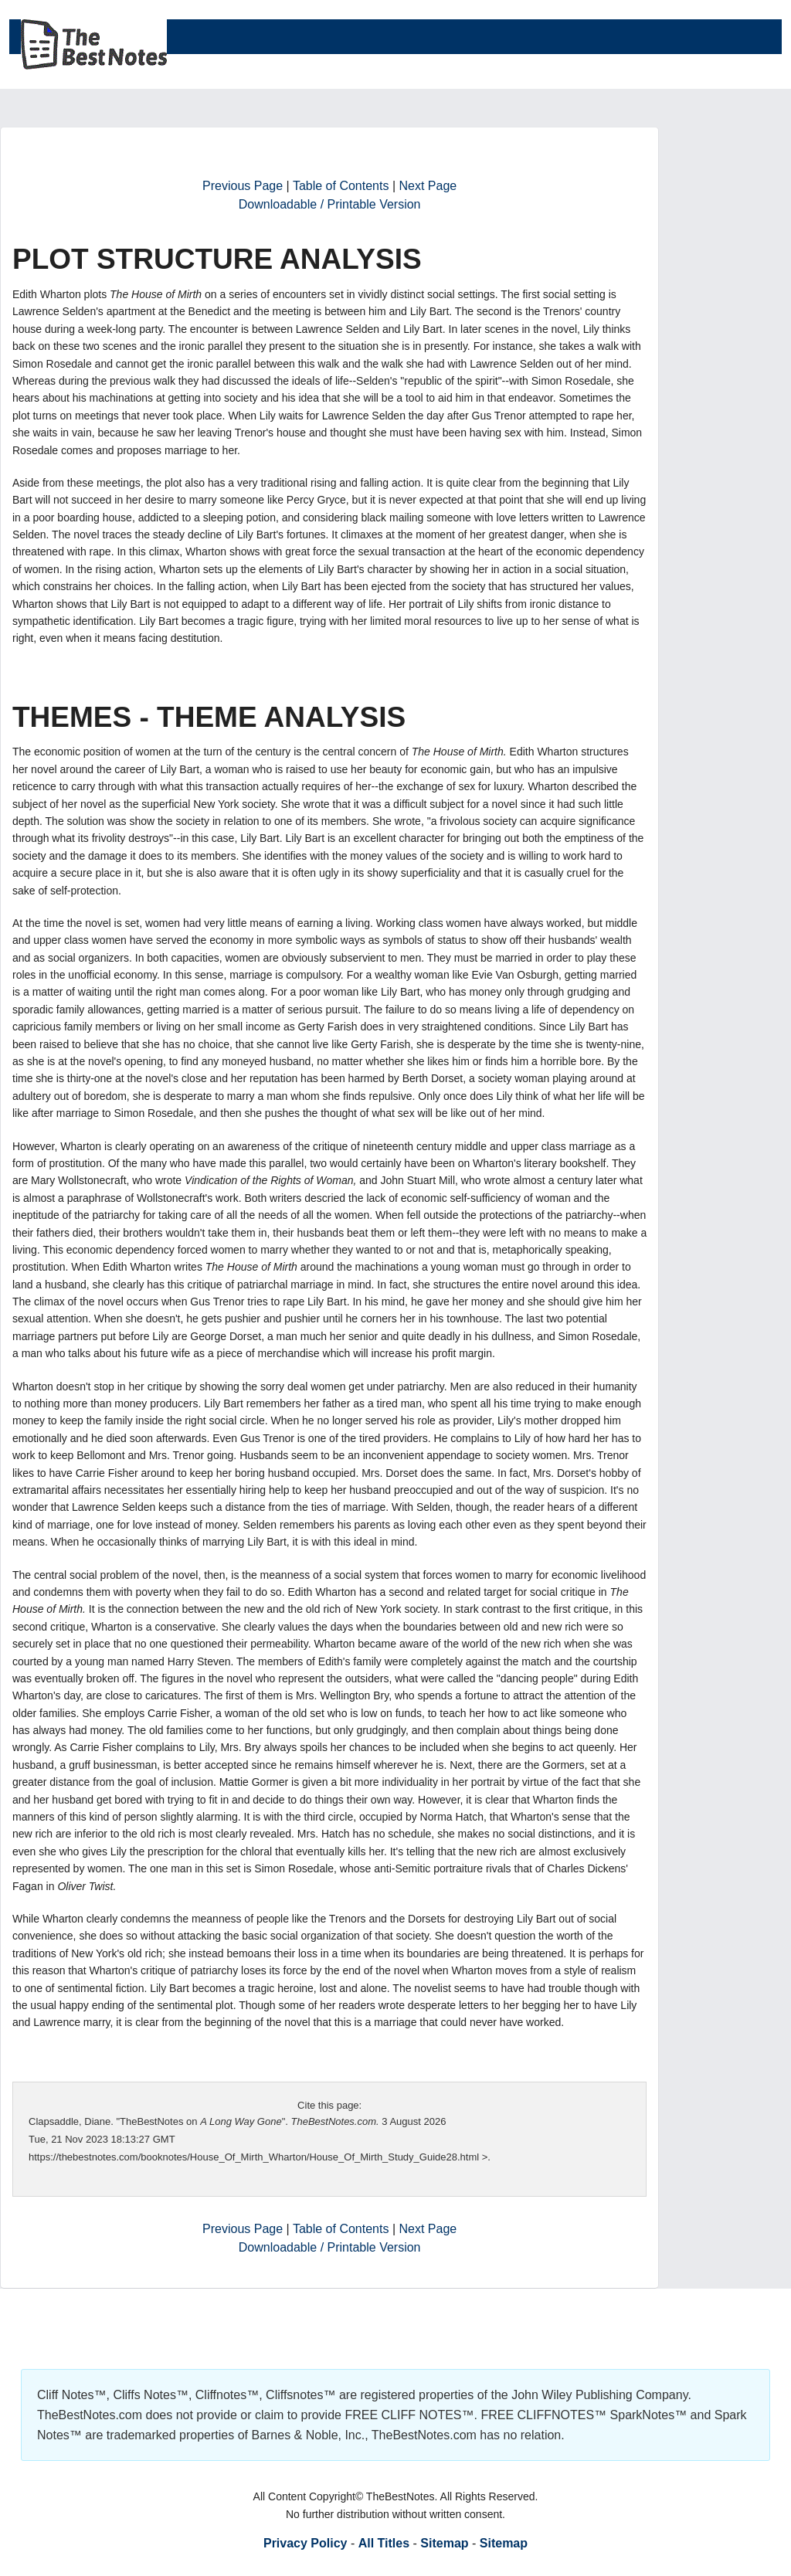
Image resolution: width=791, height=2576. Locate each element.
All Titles (383, 2543)
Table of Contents (341, 185)
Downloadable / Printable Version (330, 204)
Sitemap (444, 2543)
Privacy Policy (305, 2543)
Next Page (428, 185)
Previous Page (242, 185)
